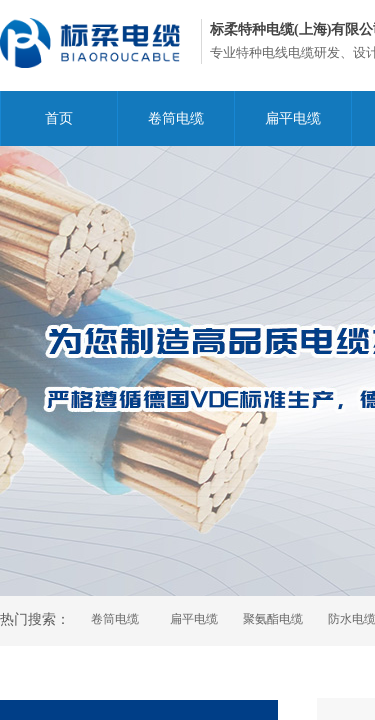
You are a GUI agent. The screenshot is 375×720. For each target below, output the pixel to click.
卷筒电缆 (176, 118)
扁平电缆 (293, 118)
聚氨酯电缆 (273, 619)
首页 (59, 118)
